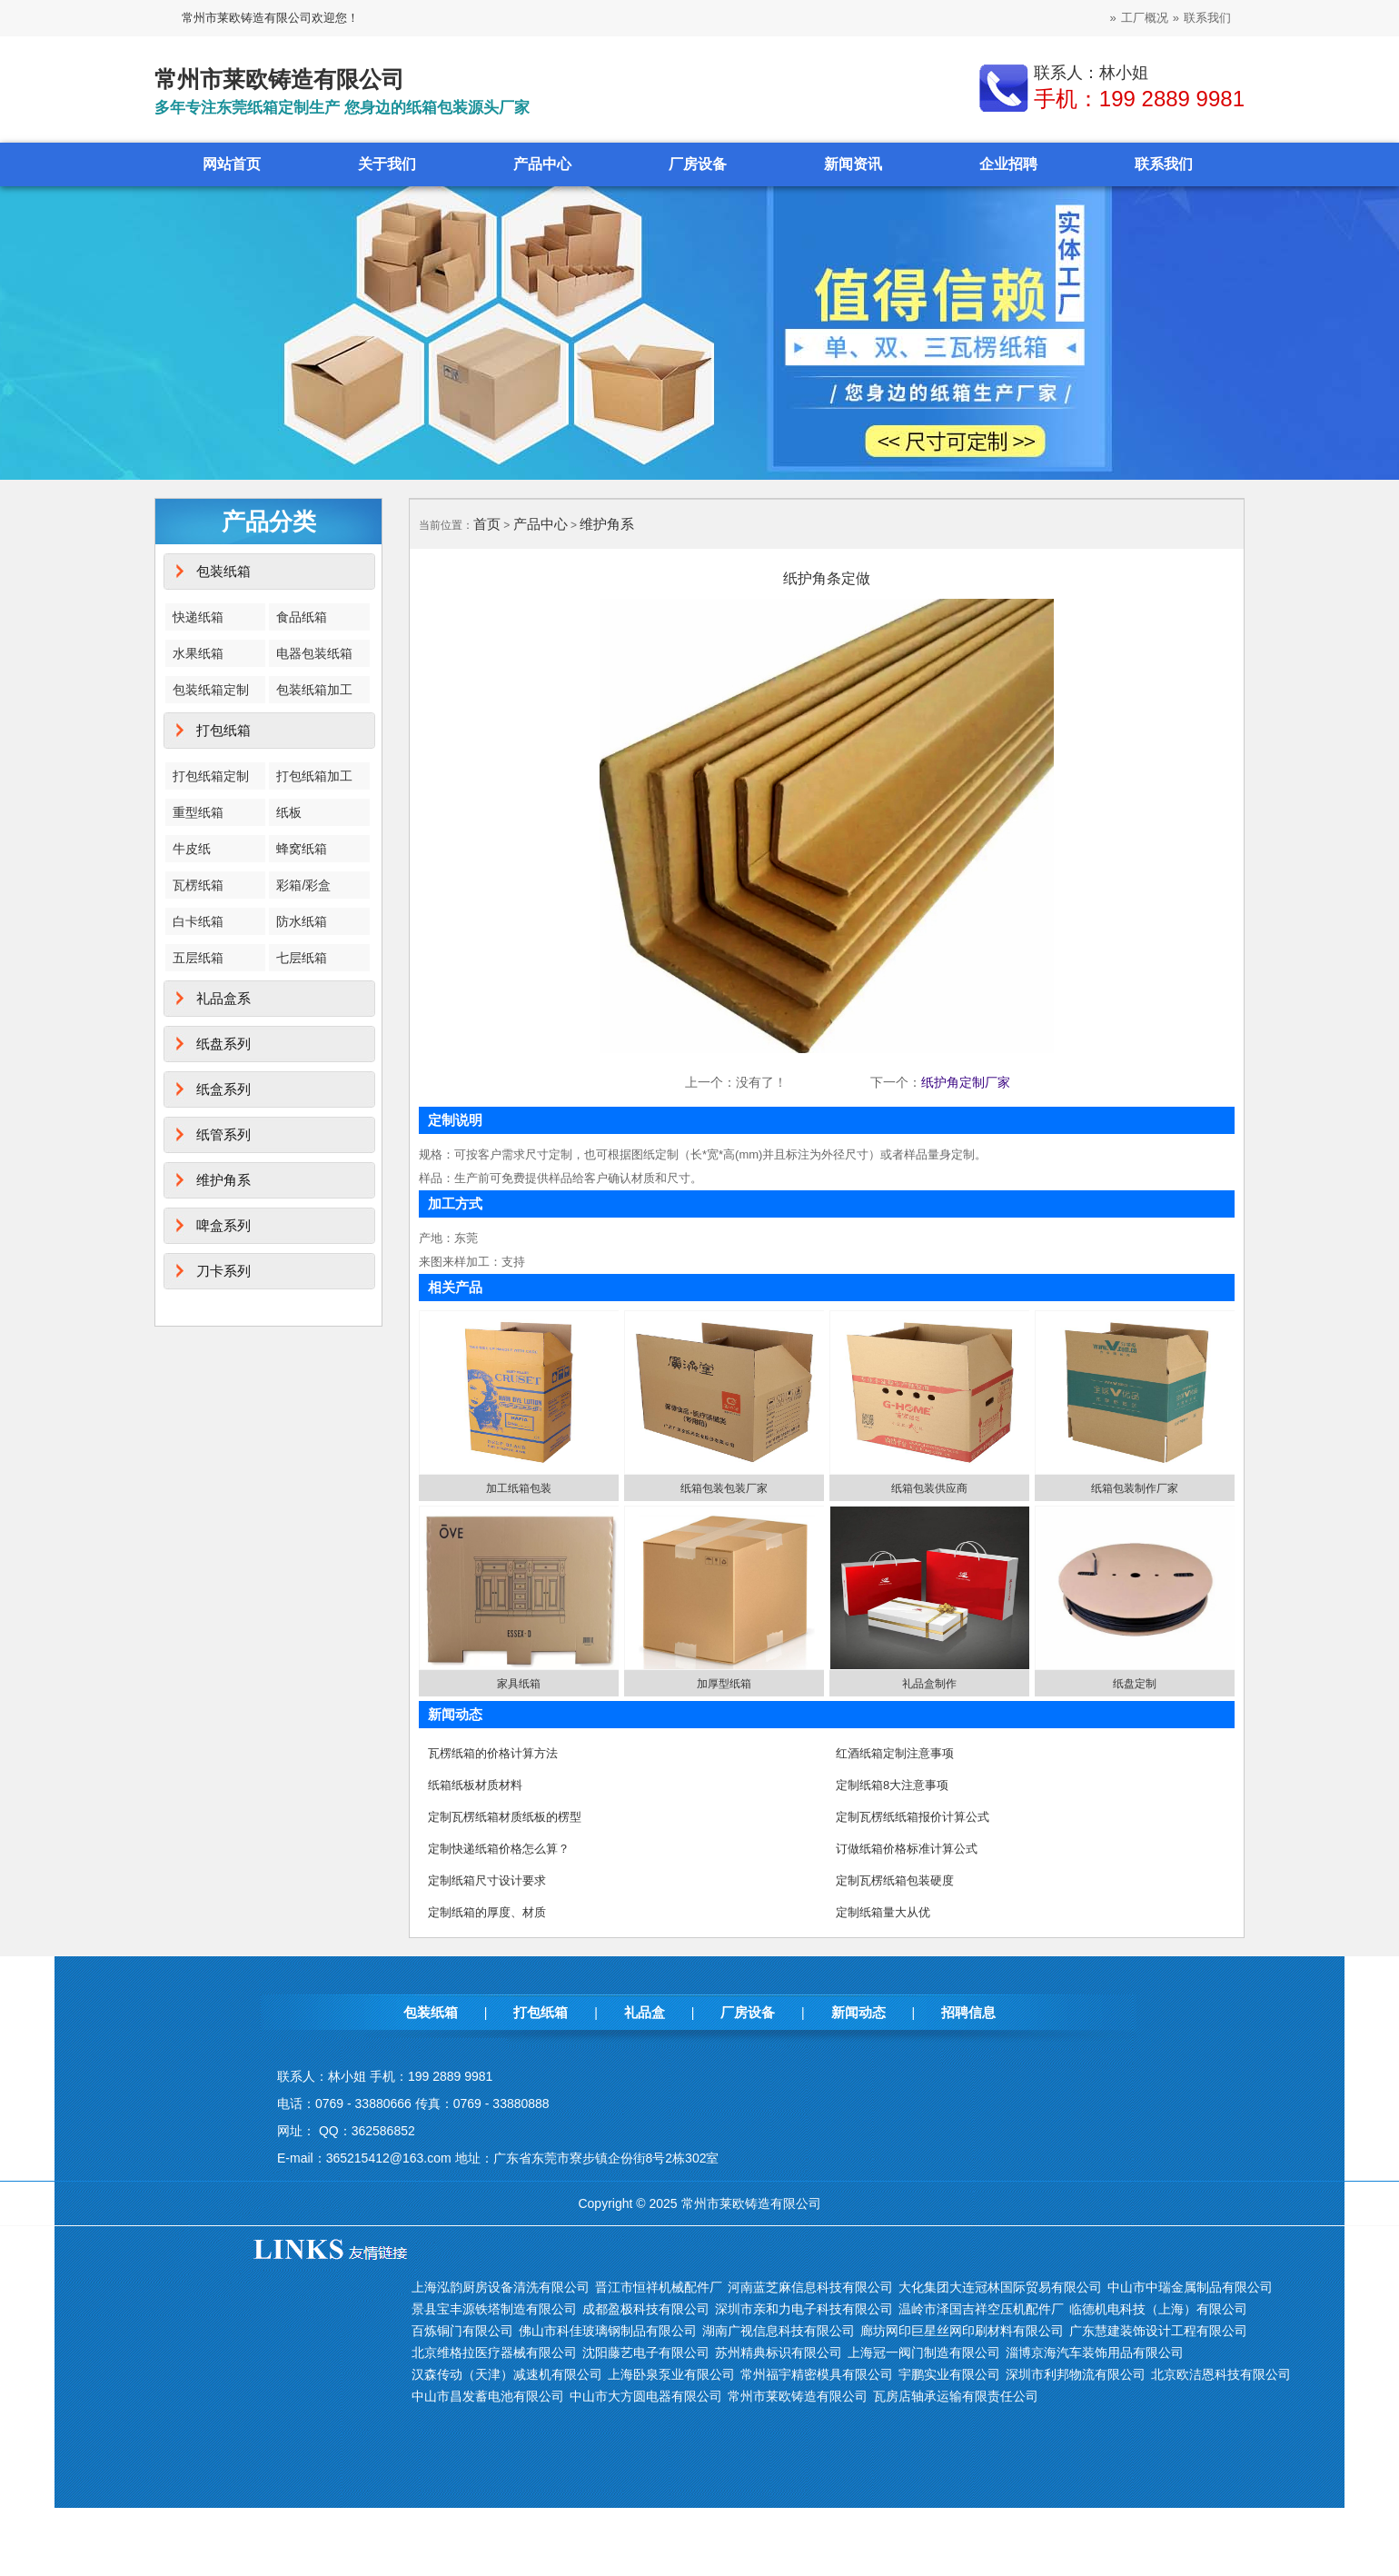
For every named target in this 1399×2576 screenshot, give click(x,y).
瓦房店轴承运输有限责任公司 (955, 2396)
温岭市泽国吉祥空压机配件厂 (981, 2309)
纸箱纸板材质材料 (475, 1785)
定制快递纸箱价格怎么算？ (499, 1848)
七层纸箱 (301, 957)
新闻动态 (858, 2012)
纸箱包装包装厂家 (724, 1488)
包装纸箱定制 (211, 689)
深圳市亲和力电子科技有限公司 (804, 2309)
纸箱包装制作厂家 (1134, 1488)
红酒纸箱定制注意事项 (895, 1753)
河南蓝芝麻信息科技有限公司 (810, 2287)
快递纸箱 (198, 617)
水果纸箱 (198, 653)
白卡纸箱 (198, 921)
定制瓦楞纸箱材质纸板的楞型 (504, 1817)
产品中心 (542, 164)
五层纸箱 (198, 957)
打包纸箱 (223, 730)
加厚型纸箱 (724, 1683)
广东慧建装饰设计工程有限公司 (1158, 2330)
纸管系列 (223, 1134)
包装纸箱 (223, 571)
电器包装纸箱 (314, 653)
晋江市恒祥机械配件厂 (658, 2287)
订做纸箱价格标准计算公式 (906, 1848)
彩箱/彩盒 (303, 885)
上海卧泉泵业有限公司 (671, 2374)
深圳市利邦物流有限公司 (1076, 2374)
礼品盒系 (223, 998)
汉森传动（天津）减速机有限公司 (507, 2374)
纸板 (289, 812)
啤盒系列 (223, 1225)
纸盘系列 (223, 1043)
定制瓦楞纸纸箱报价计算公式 (912, 1817)
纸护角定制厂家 (965, 1082)
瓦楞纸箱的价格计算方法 (493, 1753)
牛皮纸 (192, 848)
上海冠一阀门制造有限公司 (924, 2352)
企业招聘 (1008, 164)
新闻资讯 (853, 164)
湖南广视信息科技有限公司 (778, 2330)
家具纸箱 (519, 1683)
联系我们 (1207, 18)
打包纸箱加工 (314, 776)
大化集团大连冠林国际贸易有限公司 (1000, 2287)
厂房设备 (698, 164)
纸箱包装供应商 (929, 1488)
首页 (487, 524)
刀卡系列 (223, 1270)
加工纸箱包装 (518, 1488)
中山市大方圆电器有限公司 (646, 2396)
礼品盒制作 (929, 1683)
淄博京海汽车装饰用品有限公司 (1095, 2352)
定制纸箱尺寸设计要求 (487, 1880)
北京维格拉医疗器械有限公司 (494, 2352)
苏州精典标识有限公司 (778, 2352)
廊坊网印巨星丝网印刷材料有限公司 (962, 2330)
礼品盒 (644, 2012)
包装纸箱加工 (314, 689)
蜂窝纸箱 (301, 848)
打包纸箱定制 (211, 776)
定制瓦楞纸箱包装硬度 (895, 1880)
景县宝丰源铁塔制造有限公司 (494, 2309)
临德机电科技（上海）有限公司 (1158, 2309)
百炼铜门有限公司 (462, 2330)
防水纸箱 (301, 921)
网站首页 (232, 164)
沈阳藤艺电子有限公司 (645, 2352)
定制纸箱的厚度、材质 (487, 1912)
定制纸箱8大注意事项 (892, 1785)
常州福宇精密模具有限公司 (816, 2374)
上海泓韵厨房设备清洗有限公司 (501, 2287)
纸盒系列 (223, 1089)
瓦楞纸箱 (198, 885)
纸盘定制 (1134, 1683)
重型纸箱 (198, 812)
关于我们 (387, 164)
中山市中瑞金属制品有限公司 (1190, 2287)
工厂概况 (1144, 18)
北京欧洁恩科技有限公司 (1221, 2374)
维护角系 (223, 1180)
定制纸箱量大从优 (883, 1912)
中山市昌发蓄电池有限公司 (488, 2396)
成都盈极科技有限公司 (645, 2309)
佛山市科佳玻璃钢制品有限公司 (608, 2330)
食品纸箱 (301, 617)
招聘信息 (968, 2012)
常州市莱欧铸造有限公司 (798, 2396)
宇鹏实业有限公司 (949, 2374)
